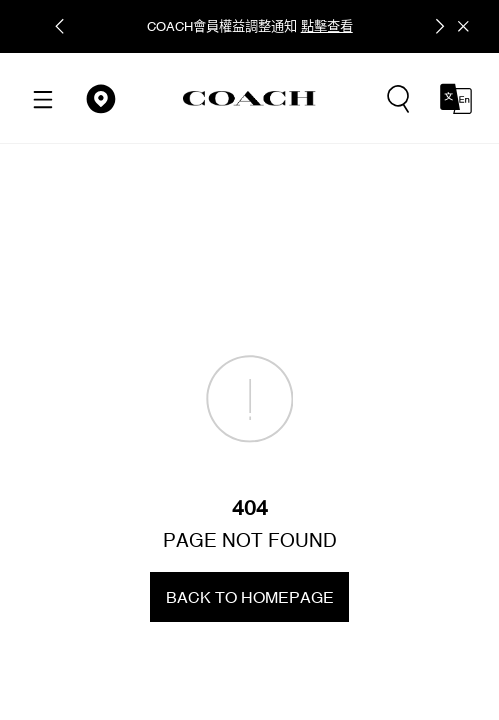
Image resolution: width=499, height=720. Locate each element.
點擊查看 (327, 26)
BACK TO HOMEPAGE (250, 597)
